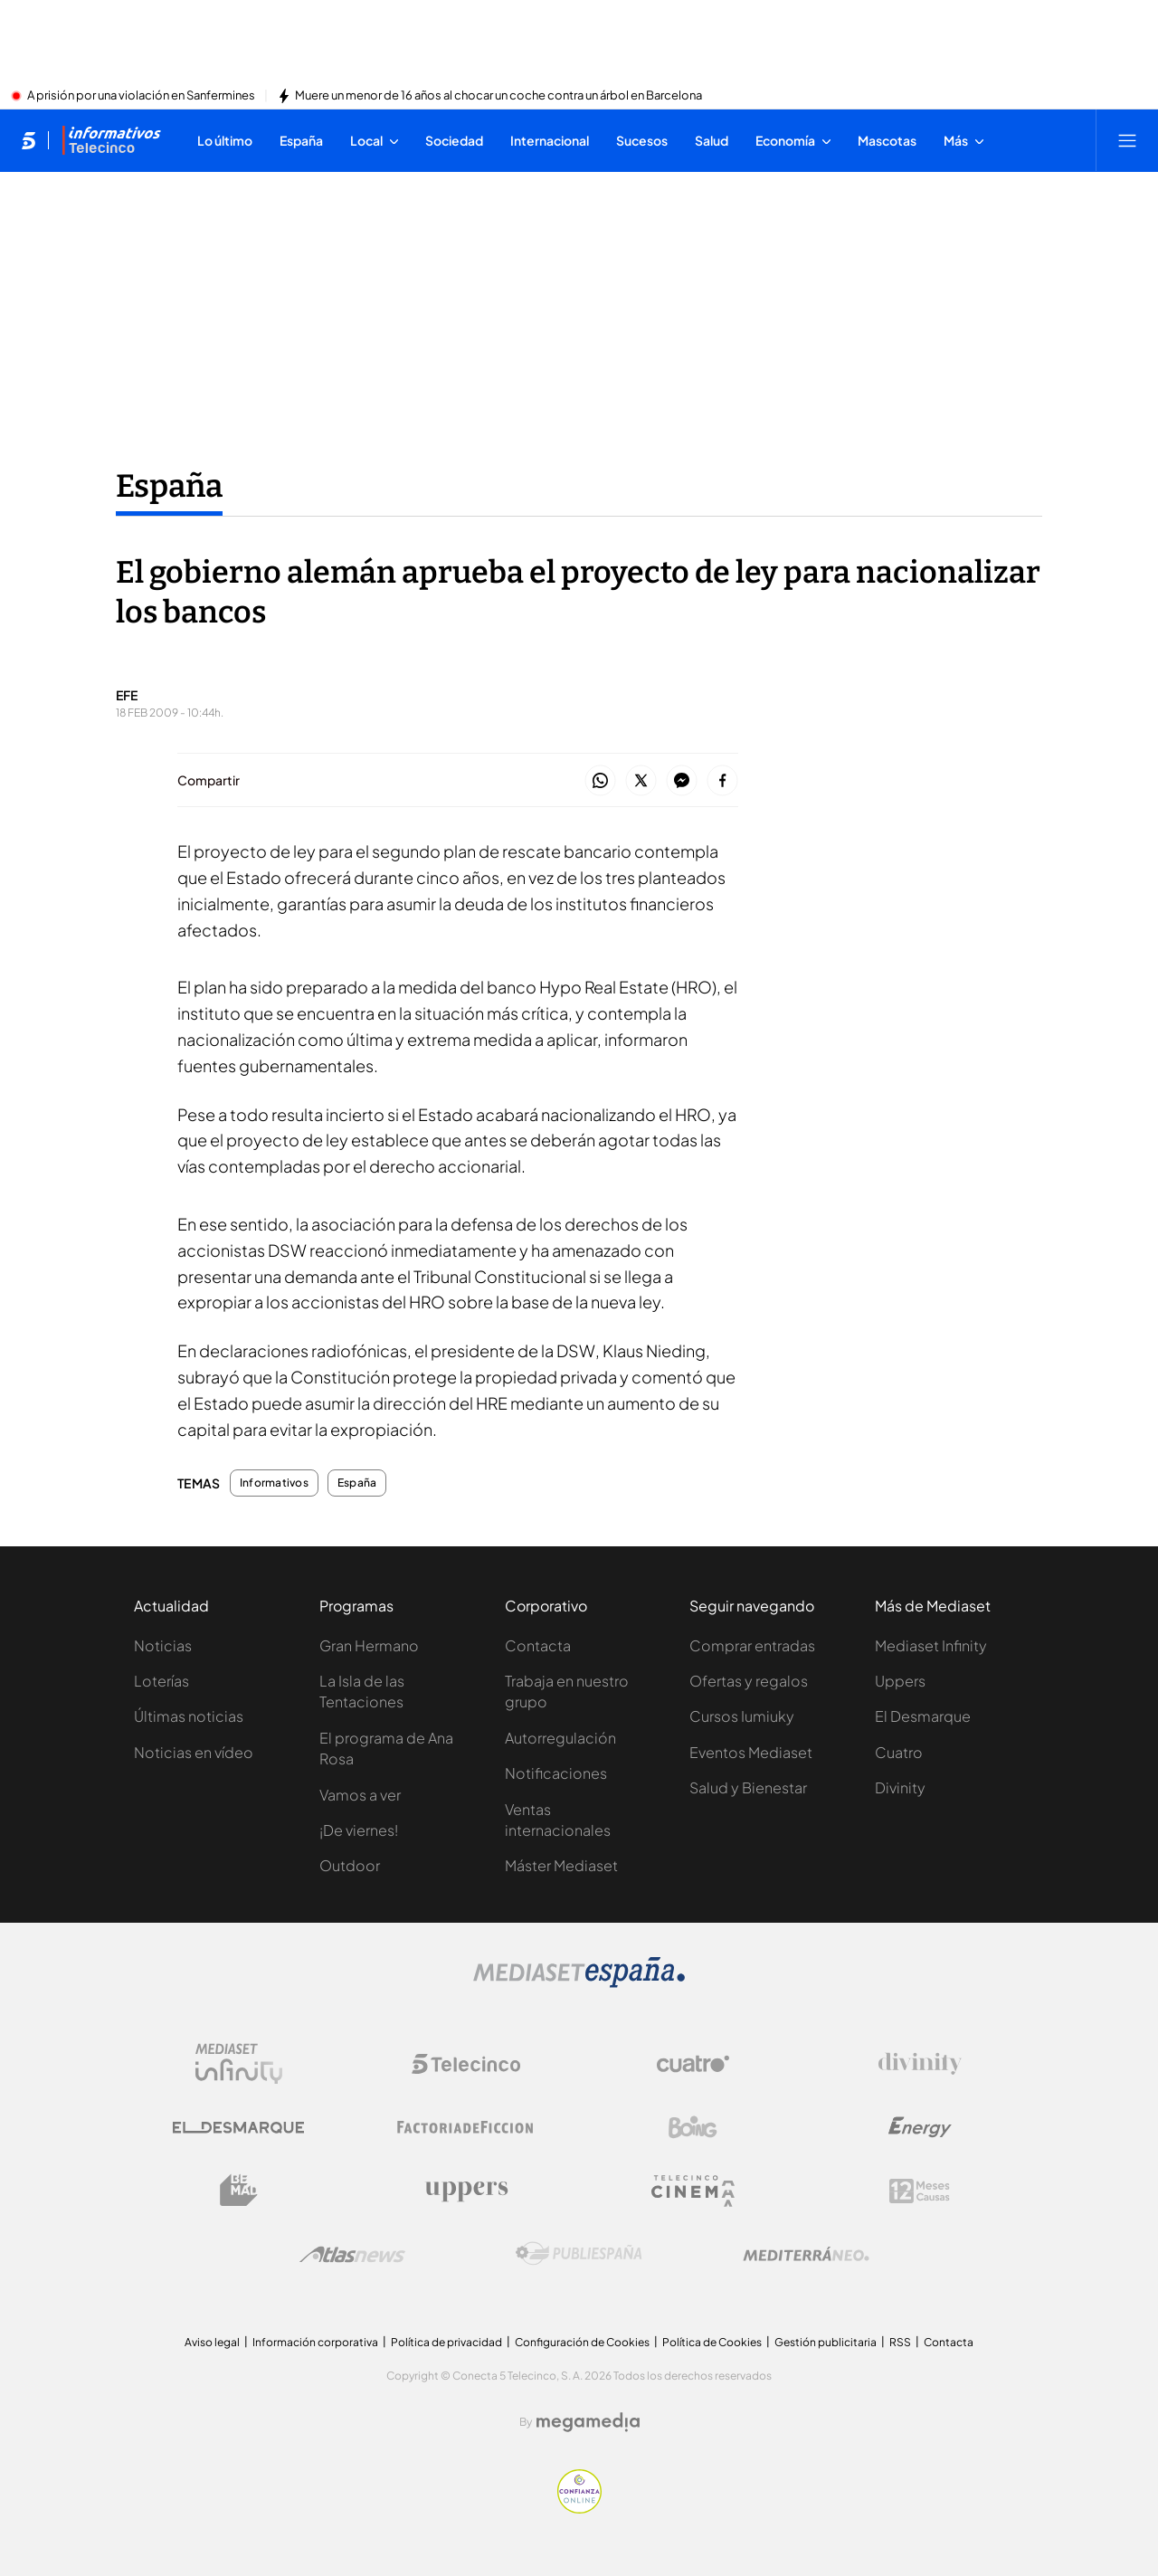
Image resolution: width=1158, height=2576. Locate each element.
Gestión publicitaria (825, 2342)
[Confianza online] (579, 2508)
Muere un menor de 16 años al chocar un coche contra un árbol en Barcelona (498, 96)
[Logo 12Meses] (919, 2191)
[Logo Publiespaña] (579, 2254)
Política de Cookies (712, 2342)
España (356, 1483)
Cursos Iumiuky (741, 1715)
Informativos (274, 1483)
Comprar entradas (752, 1645)
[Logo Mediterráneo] (806, 2254)
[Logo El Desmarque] (238, 2128)
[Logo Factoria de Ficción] (466, 2127)
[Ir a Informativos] (111, 140)
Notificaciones (556, 1772)
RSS (900, 2342)
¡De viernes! (358, 1829)
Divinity (900, 1787)
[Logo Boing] (693, 2127)
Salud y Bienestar (748, 1787)
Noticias (163, 1645)
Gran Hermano (369, 1645)
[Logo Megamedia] (588, 2422)
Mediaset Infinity (931, 1645)
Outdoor (349, 1865)
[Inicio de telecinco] (28, 140)
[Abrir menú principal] (1127, 140)
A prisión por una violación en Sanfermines (141, 96)
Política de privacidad (446, 2342)
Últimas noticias (188, 1715)
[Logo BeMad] (239, 2190)
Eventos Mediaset (750, 1752)
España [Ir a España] (169, 486)
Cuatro (899, 1752)
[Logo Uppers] (466, 2190)
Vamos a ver (360, 1794)
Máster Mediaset (561, 1865)
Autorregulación (560, 1737)
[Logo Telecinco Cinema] (693, 2191)
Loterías (161, 1680)
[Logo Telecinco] (466, 2063)
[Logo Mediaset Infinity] (238, 2063)
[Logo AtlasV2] (352, 2254)
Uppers (900, 1680)
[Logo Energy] (920, 2127)
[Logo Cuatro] (693, 2063)
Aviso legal (212, 2342)
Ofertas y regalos (748, 1680)
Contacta (538, 1645)
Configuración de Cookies (582, 2342)
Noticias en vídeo (193, 1752)
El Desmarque (923, 1715)
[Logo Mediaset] (579, 1982)
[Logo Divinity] (920, 2063)
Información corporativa (315, 2342)
